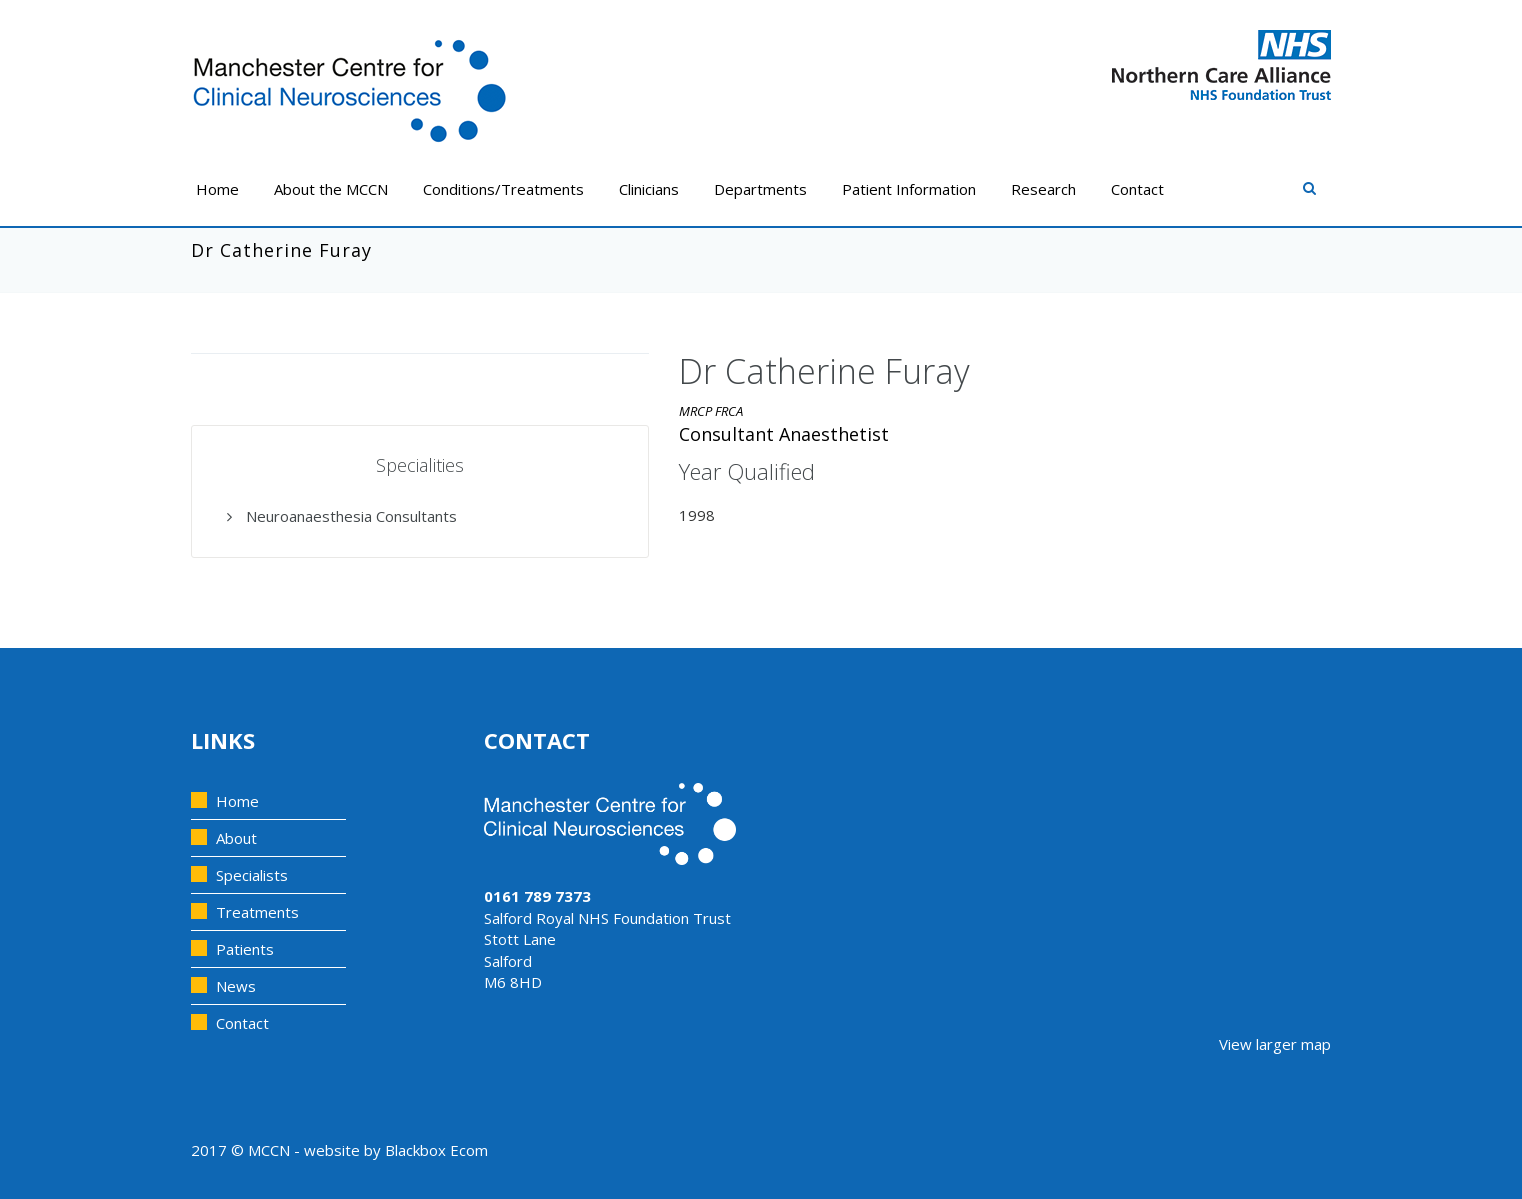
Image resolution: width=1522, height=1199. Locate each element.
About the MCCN (331, 189)
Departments (760, 189)
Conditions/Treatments (503, 189)
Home (217, 189)
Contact (1137, 189)
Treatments (257, 912)
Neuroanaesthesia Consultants (342, 516)
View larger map (1275, 1044)
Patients (245, 949)
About (236, 838)
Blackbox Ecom (436, 1150)
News (236, 986)
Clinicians (649, 189)
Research (1043, 189)
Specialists (252, 875)
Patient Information (909, 189)
